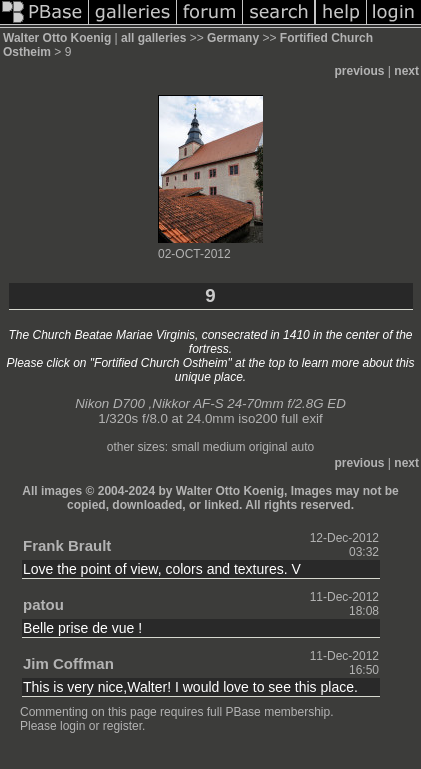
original (268, 447)
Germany (233, 38)
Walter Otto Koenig (57, 38)
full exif (301, 418)
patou (43, 604)
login (72, 726)
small (185, 447)
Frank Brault (67, 545)
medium (224, 447)
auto (302, 447)
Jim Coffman (68, 663)
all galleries (153, 38)
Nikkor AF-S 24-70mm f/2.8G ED (249, 403)
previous (360, 71)
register (122, 726)
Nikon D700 (110, 403)
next (406, 71)
